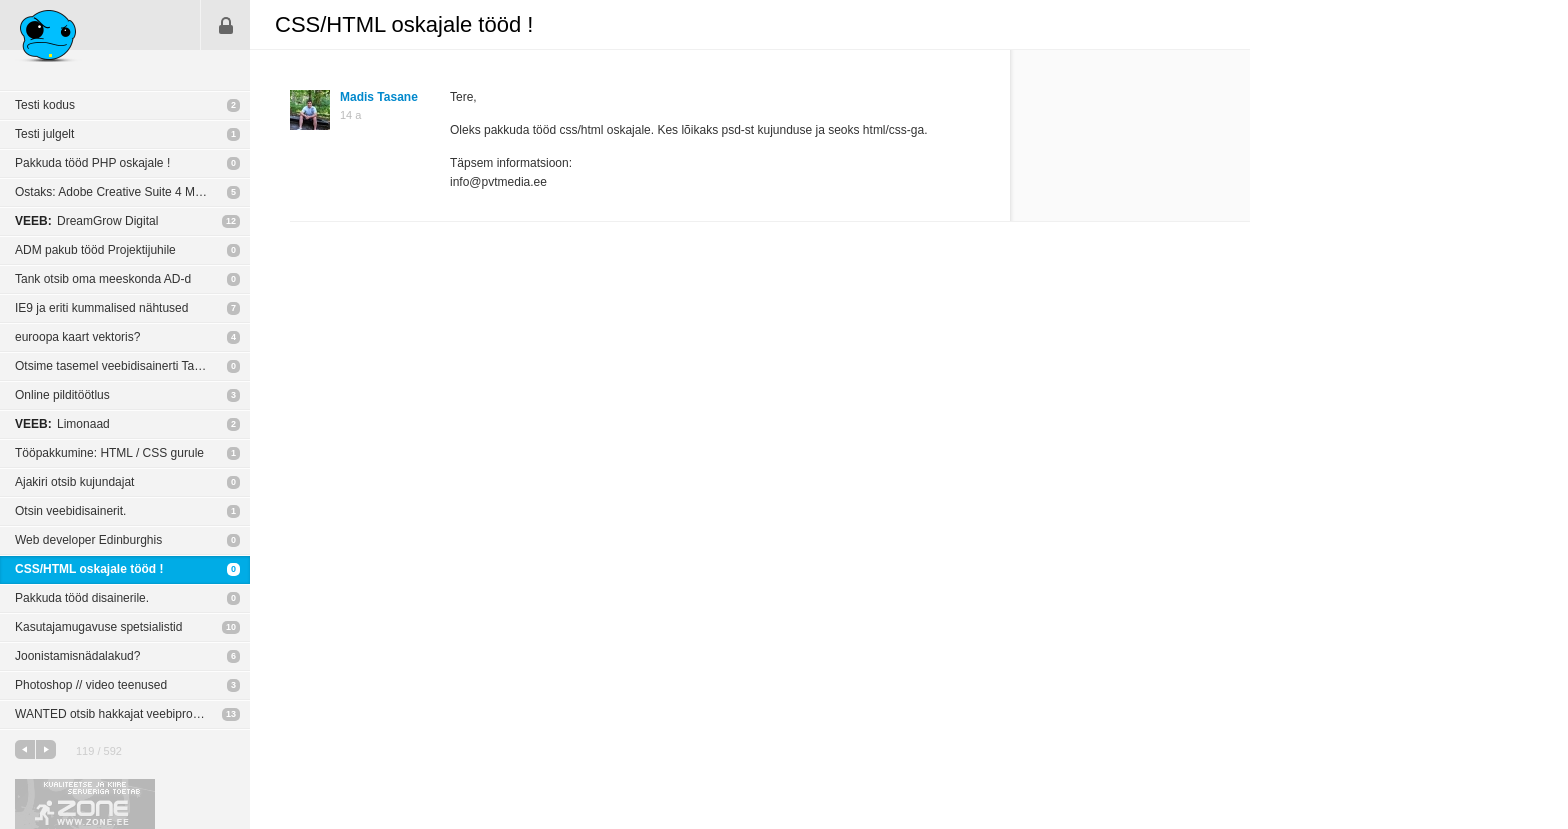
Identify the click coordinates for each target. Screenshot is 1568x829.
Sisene (226, 25)
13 (231, 714)
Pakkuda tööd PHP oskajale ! (92, 163)
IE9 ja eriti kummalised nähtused (101, 308)
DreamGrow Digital (86, 221)
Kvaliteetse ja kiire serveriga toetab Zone (85, 804)
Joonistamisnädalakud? (77, 656)
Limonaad (62, 424)
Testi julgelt (44, 134)
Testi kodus (45, 105)
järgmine (46, 749)
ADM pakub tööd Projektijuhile (95, 250)
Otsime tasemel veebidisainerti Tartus (114, 366)
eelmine (25, 749)
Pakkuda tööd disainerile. (82, 598)
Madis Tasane (379, 97)
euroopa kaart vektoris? (77, 337)
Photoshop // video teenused (91, 685)
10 (231, 627)
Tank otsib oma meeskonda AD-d (103, 279)
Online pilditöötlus (62, 395)
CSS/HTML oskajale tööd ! (89, 569)
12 (231, 221)
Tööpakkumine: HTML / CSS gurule (109, 453)
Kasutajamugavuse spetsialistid (98, 627)
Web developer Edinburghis (88, 540)
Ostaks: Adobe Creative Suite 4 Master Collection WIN (132, 192)
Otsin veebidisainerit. (70, 511)
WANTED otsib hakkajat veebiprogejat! (118, 714)
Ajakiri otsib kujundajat (74, 482)
